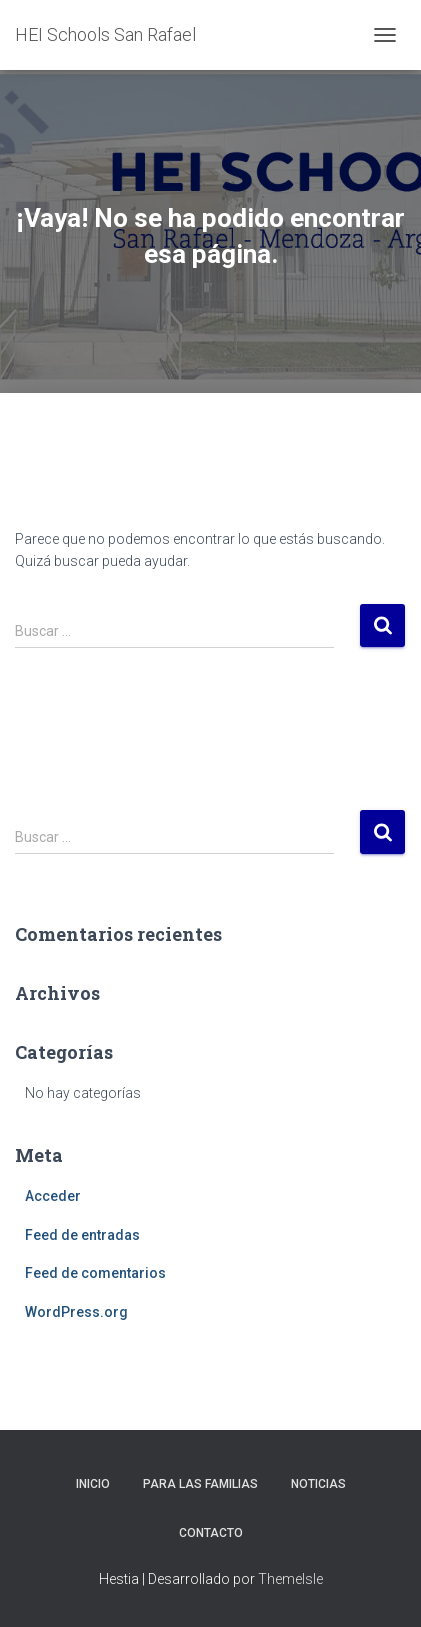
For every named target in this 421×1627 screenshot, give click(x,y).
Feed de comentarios (95, 1273)
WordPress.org (76, 1312)
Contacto (211, 1533)
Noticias (318, 1484)
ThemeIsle (290, 1579)
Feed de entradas (82, 1235)
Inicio (93, 1484)
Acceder (53, 1196)
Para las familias (200, 1484)
